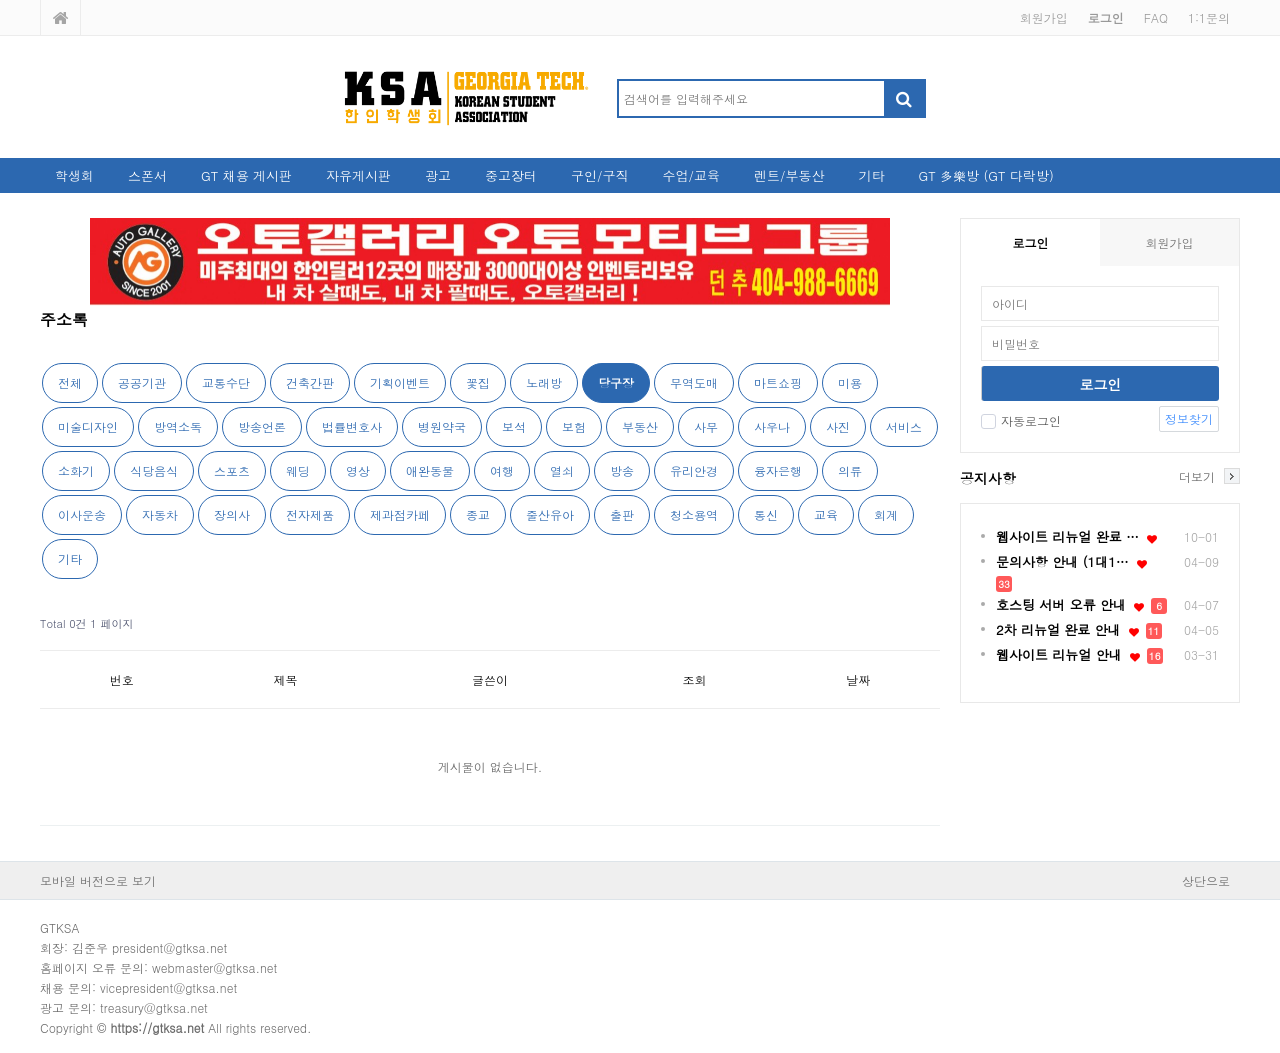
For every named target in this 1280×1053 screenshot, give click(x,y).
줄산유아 (550, 514)
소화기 (76, 470)
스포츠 (232, 470)
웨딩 (298, 470)
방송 (622, 470)
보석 (514, 426)
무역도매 (694, 382)
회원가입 (1044, 17)
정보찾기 (1189, 418)
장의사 (232, 514)
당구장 (616, 382)
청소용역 (694, 514)
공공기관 (142, 382)
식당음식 (154, 470)
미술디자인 (88, 426)
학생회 (74, 175)
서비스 (904, 426)
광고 (438, 175)
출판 (622, 514)
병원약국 (442, 426)
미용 (850, 382)
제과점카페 (400, 514)
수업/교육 (691, 175)
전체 (70, 382)
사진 (838, 426)
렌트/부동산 (789, 175)
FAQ (1156, 17)
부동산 (640, 426)
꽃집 (478, 382)
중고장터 (511, 175)
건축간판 (310, 382)
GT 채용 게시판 (246, 175)
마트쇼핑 (778, 382)
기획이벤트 (400, 382)
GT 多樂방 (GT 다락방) (985, 175)
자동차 (160, 514)
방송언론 (262, 426)
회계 (886, 514)
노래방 (544, 382)
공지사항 (988, 478)
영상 (358, 470)
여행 (502, 470)
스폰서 (147, 175)
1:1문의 (1209, 17)
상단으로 (1206, 880)
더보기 (1197, 476)
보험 (574, 426)
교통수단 (226, 382)
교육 (826, 514)
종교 (478, 514)
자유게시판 (358, 175)
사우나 (772, 426)
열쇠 (562, 470)
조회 (695, 679)
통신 (766, 514)
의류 (850, 470)
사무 (706, 426)
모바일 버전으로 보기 (98, 880)
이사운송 (82, 514)
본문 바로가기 (0, 0)
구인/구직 (599, 175)
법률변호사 (352, 426)
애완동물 (430, 470)
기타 (871, 175)
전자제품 (310, 514)
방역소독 (178, 426)
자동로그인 (1021, 420)
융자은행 (778, 470)
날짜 (858, 679)
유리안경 (694, 470)
